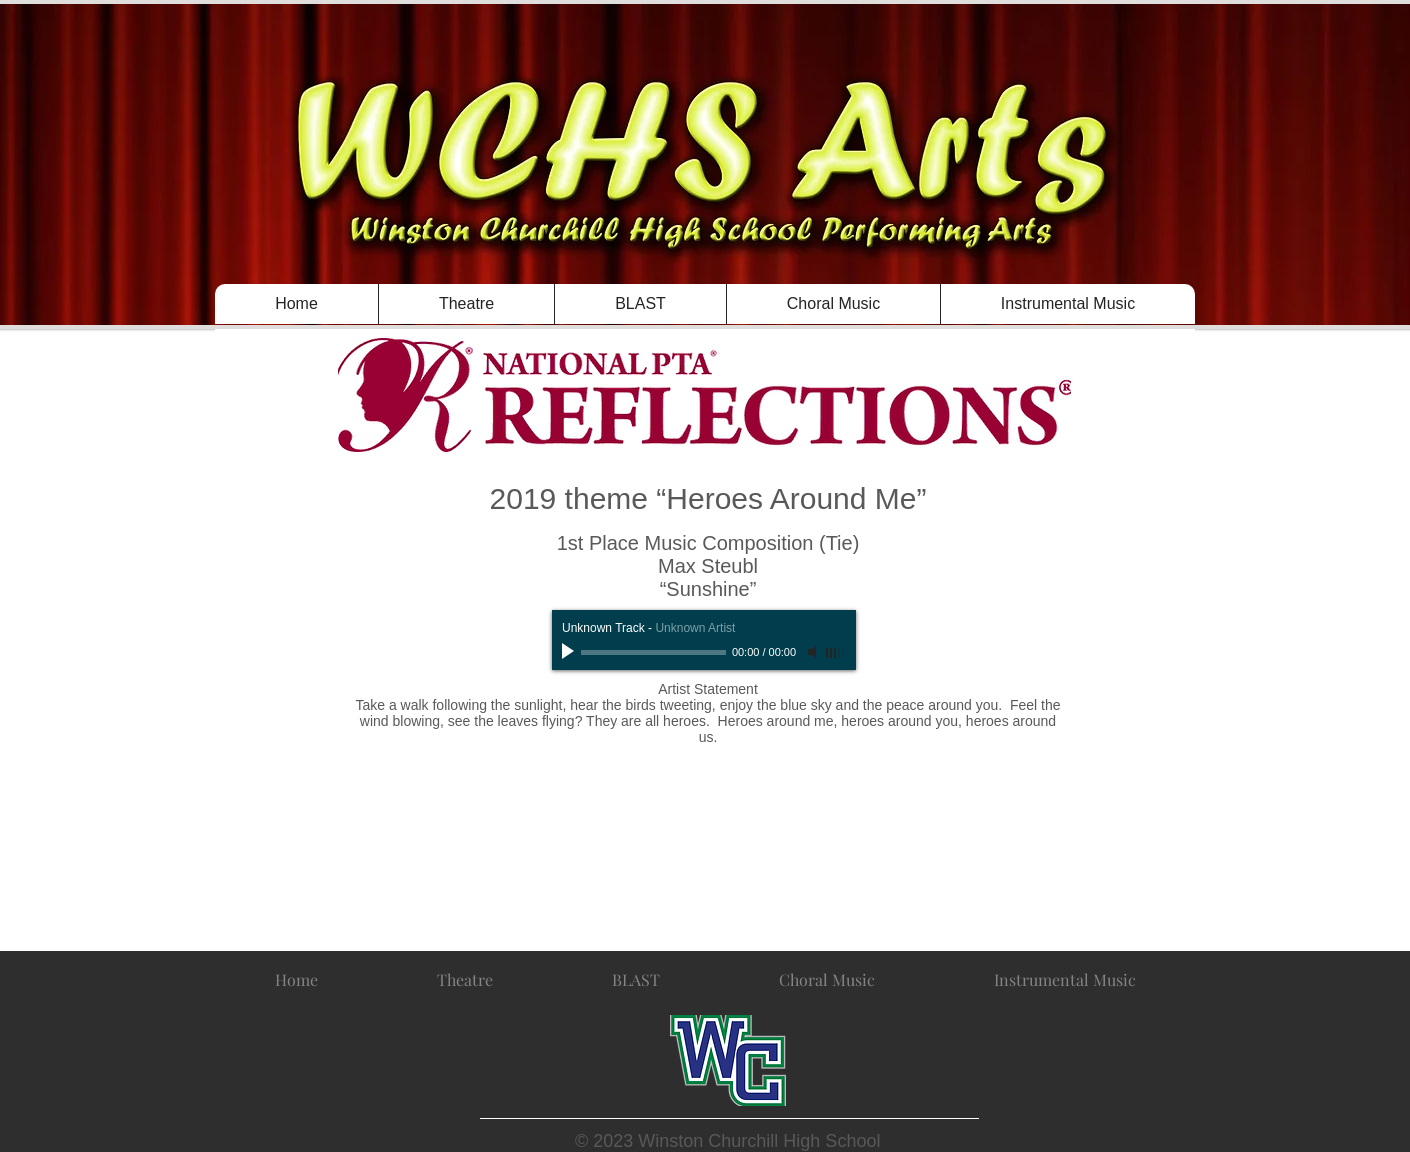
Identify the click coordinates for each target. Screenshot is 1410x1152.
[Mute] (814, 652)
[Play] (570, 652)
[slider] (836, 653)
